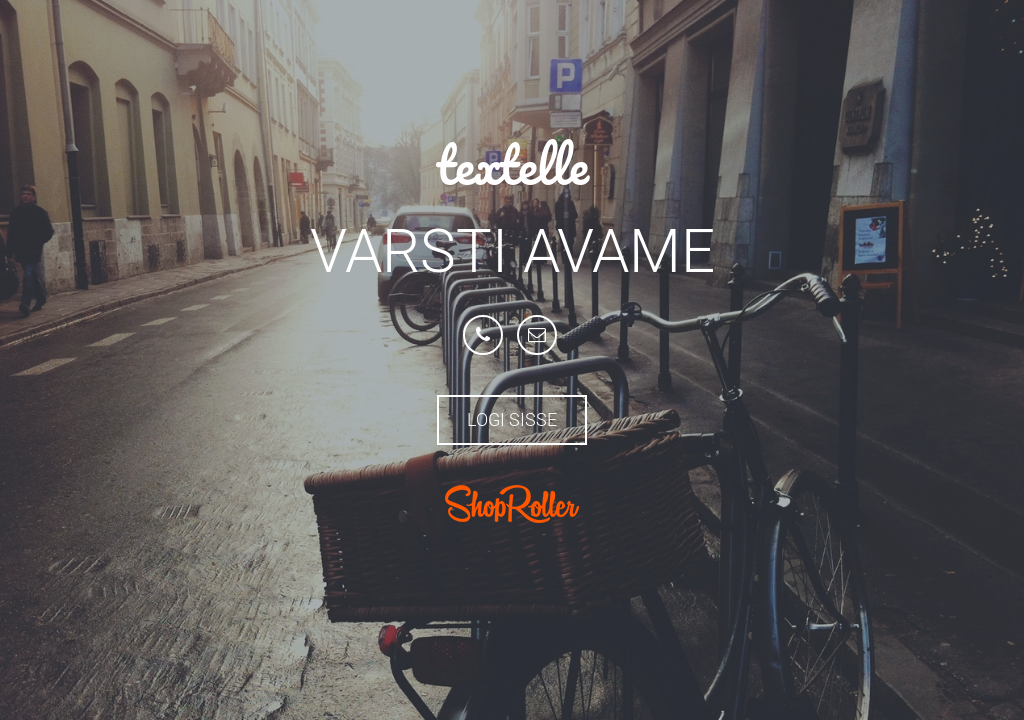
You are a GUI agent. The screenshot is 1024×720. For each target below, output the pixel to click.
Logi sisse (512, 419)
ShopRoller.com (512, 504)
